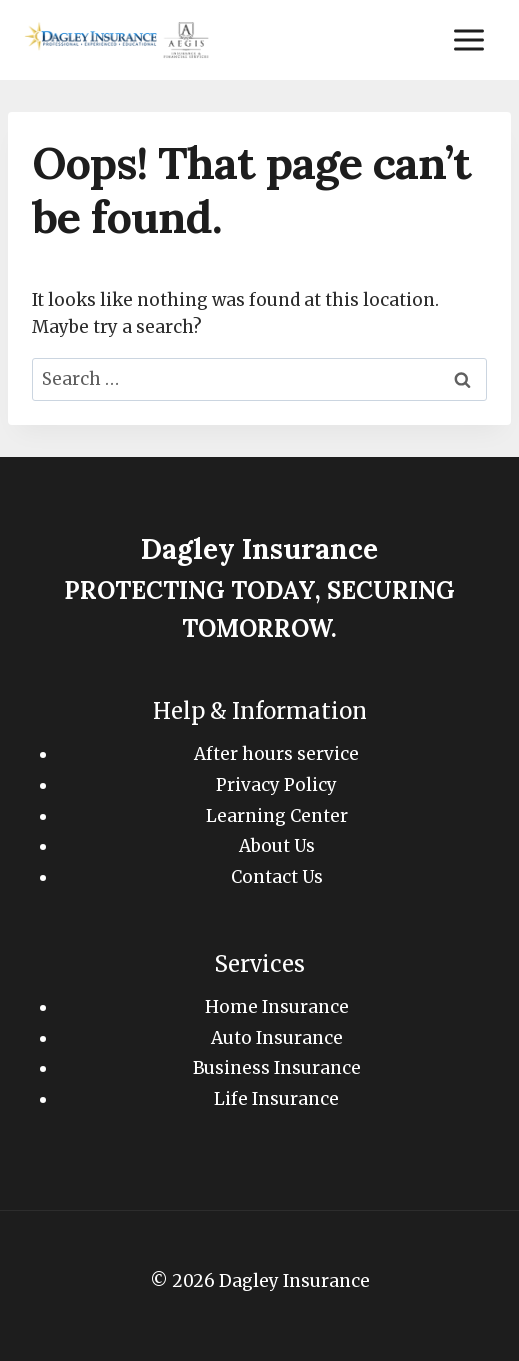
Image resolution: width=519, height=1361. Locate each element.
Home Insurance (277, 1007)
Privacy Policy (276, 785)
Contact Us (277, 877)
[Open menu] (468, 39)
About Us (277, 846)
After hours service (276, 754)
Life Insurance (276, 1099)
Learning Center (277, 816)
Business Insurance (277, 1068)
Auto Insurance (277, 1038)
